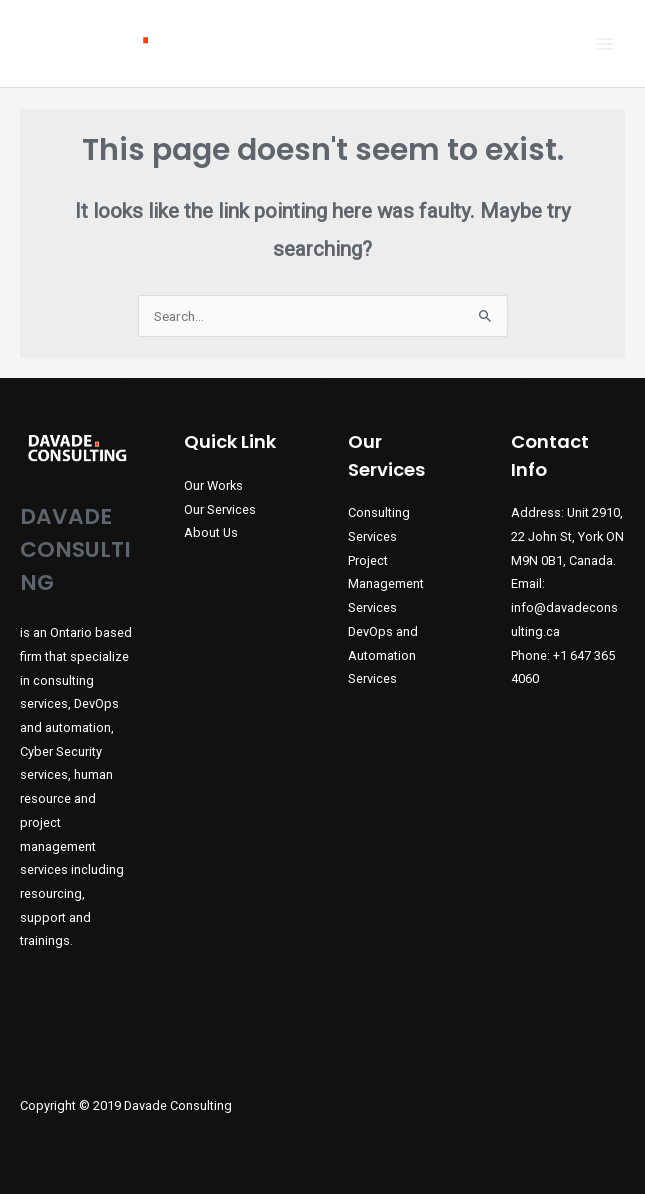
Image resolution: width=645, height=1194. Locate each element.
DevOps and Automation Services (383, 655)
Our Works (213, 485)
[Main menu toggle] (605, 43)
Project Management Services (386, 584)
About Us (211, 532)
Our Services (220, 509)
